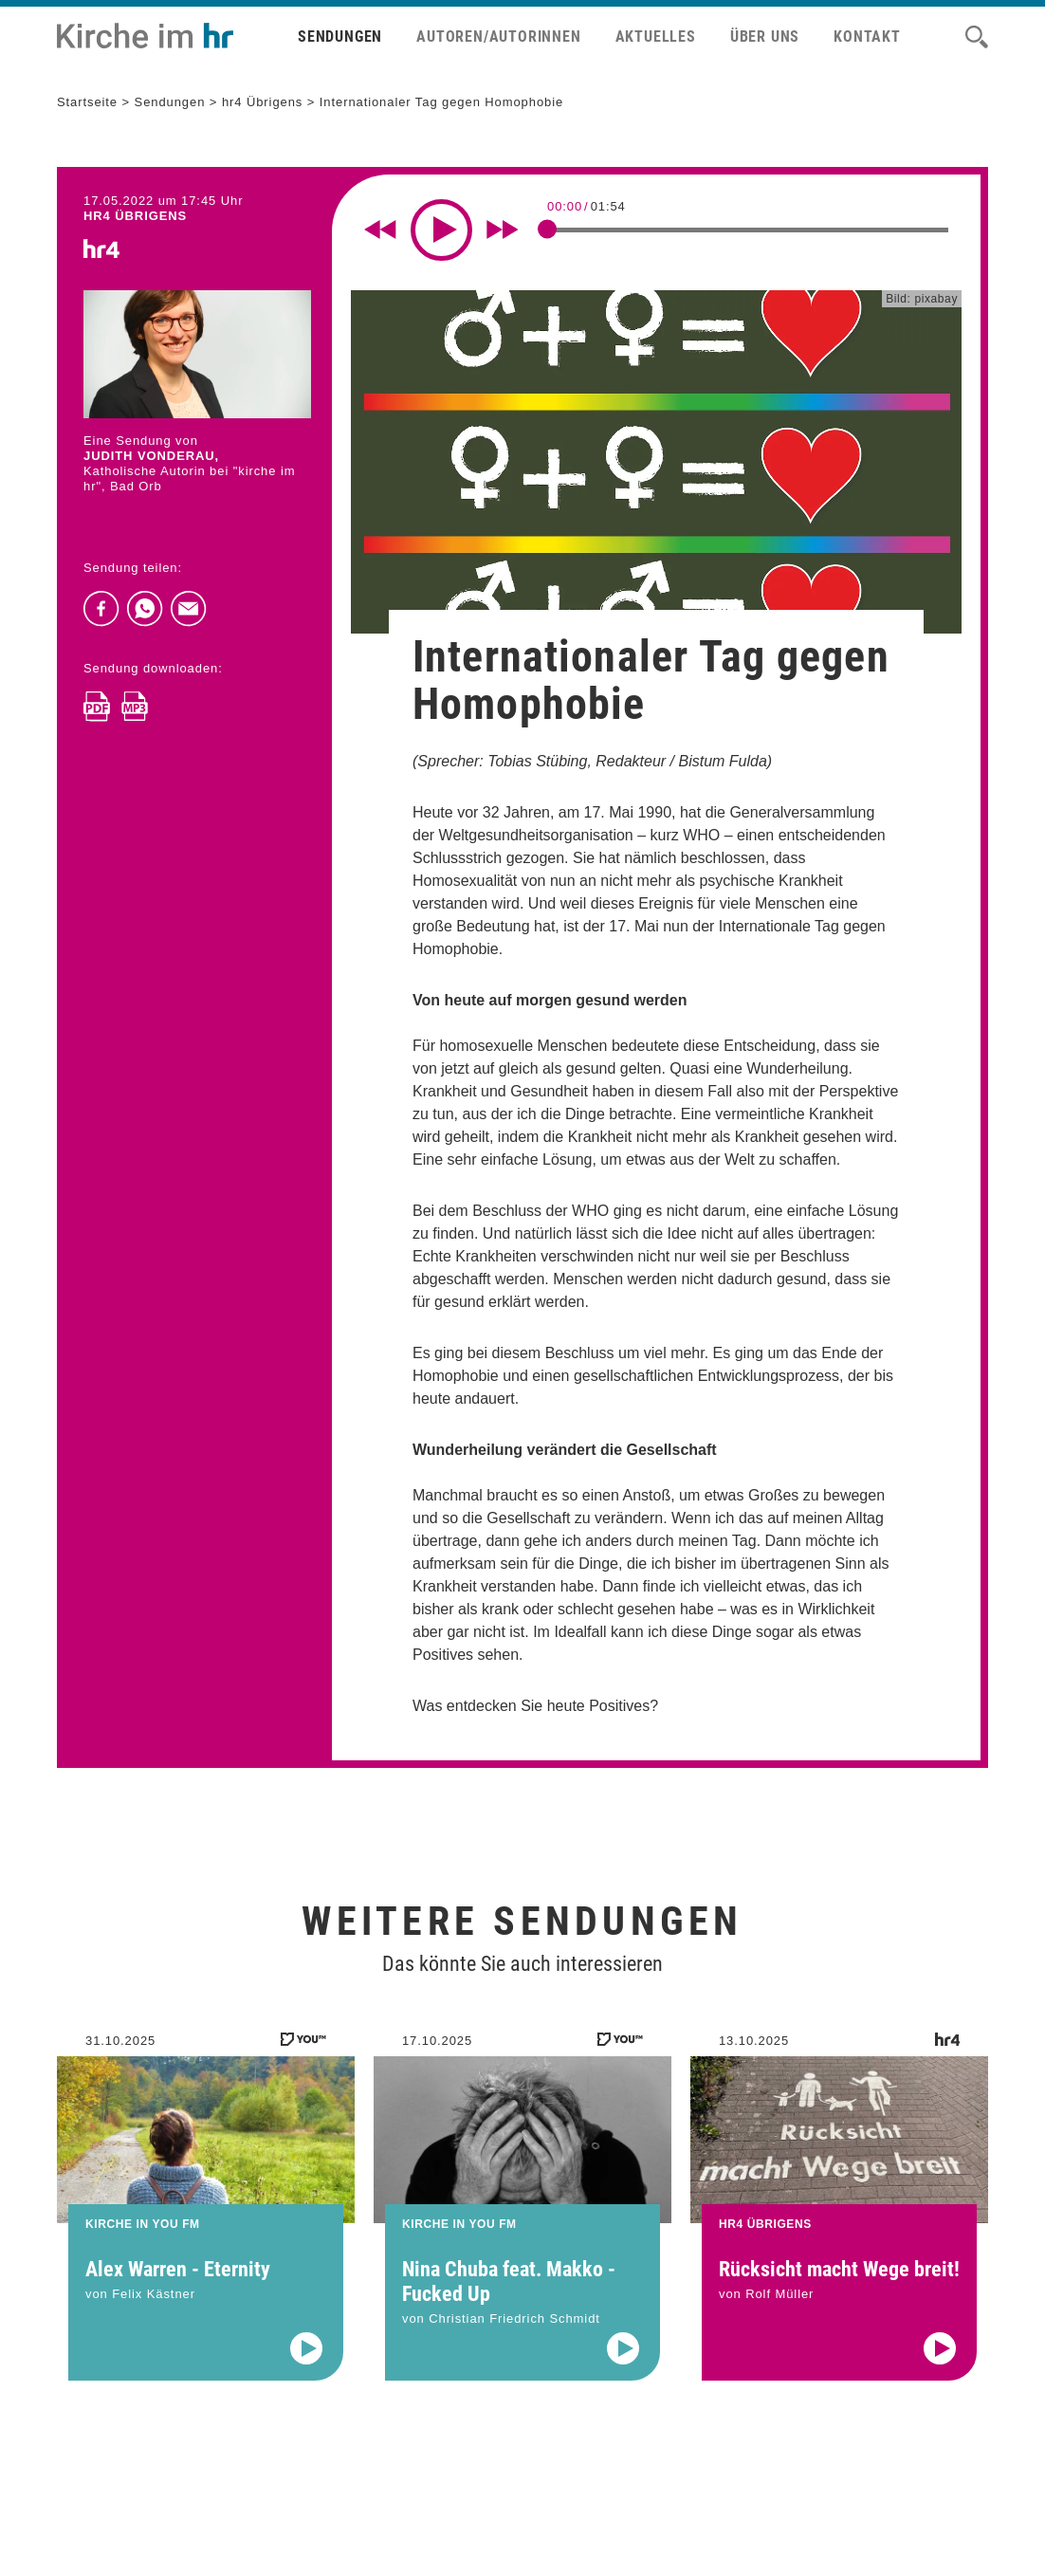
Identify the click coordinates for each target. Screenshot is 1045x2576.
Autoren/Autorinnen (498, 37)
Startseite (87, 102)
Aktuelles (655, 37)
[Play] (441, 230)
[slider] (547, 228)
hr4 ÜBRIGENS (135, 216)
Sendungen (340, 37)
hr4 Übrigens (262, 102)
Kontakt (867, 37)
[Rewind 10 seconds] (380, 229)
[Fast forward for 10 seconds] (502, 229)
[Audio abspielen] (306, 2376)
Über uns (764, 37)
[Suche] (976, 37)
